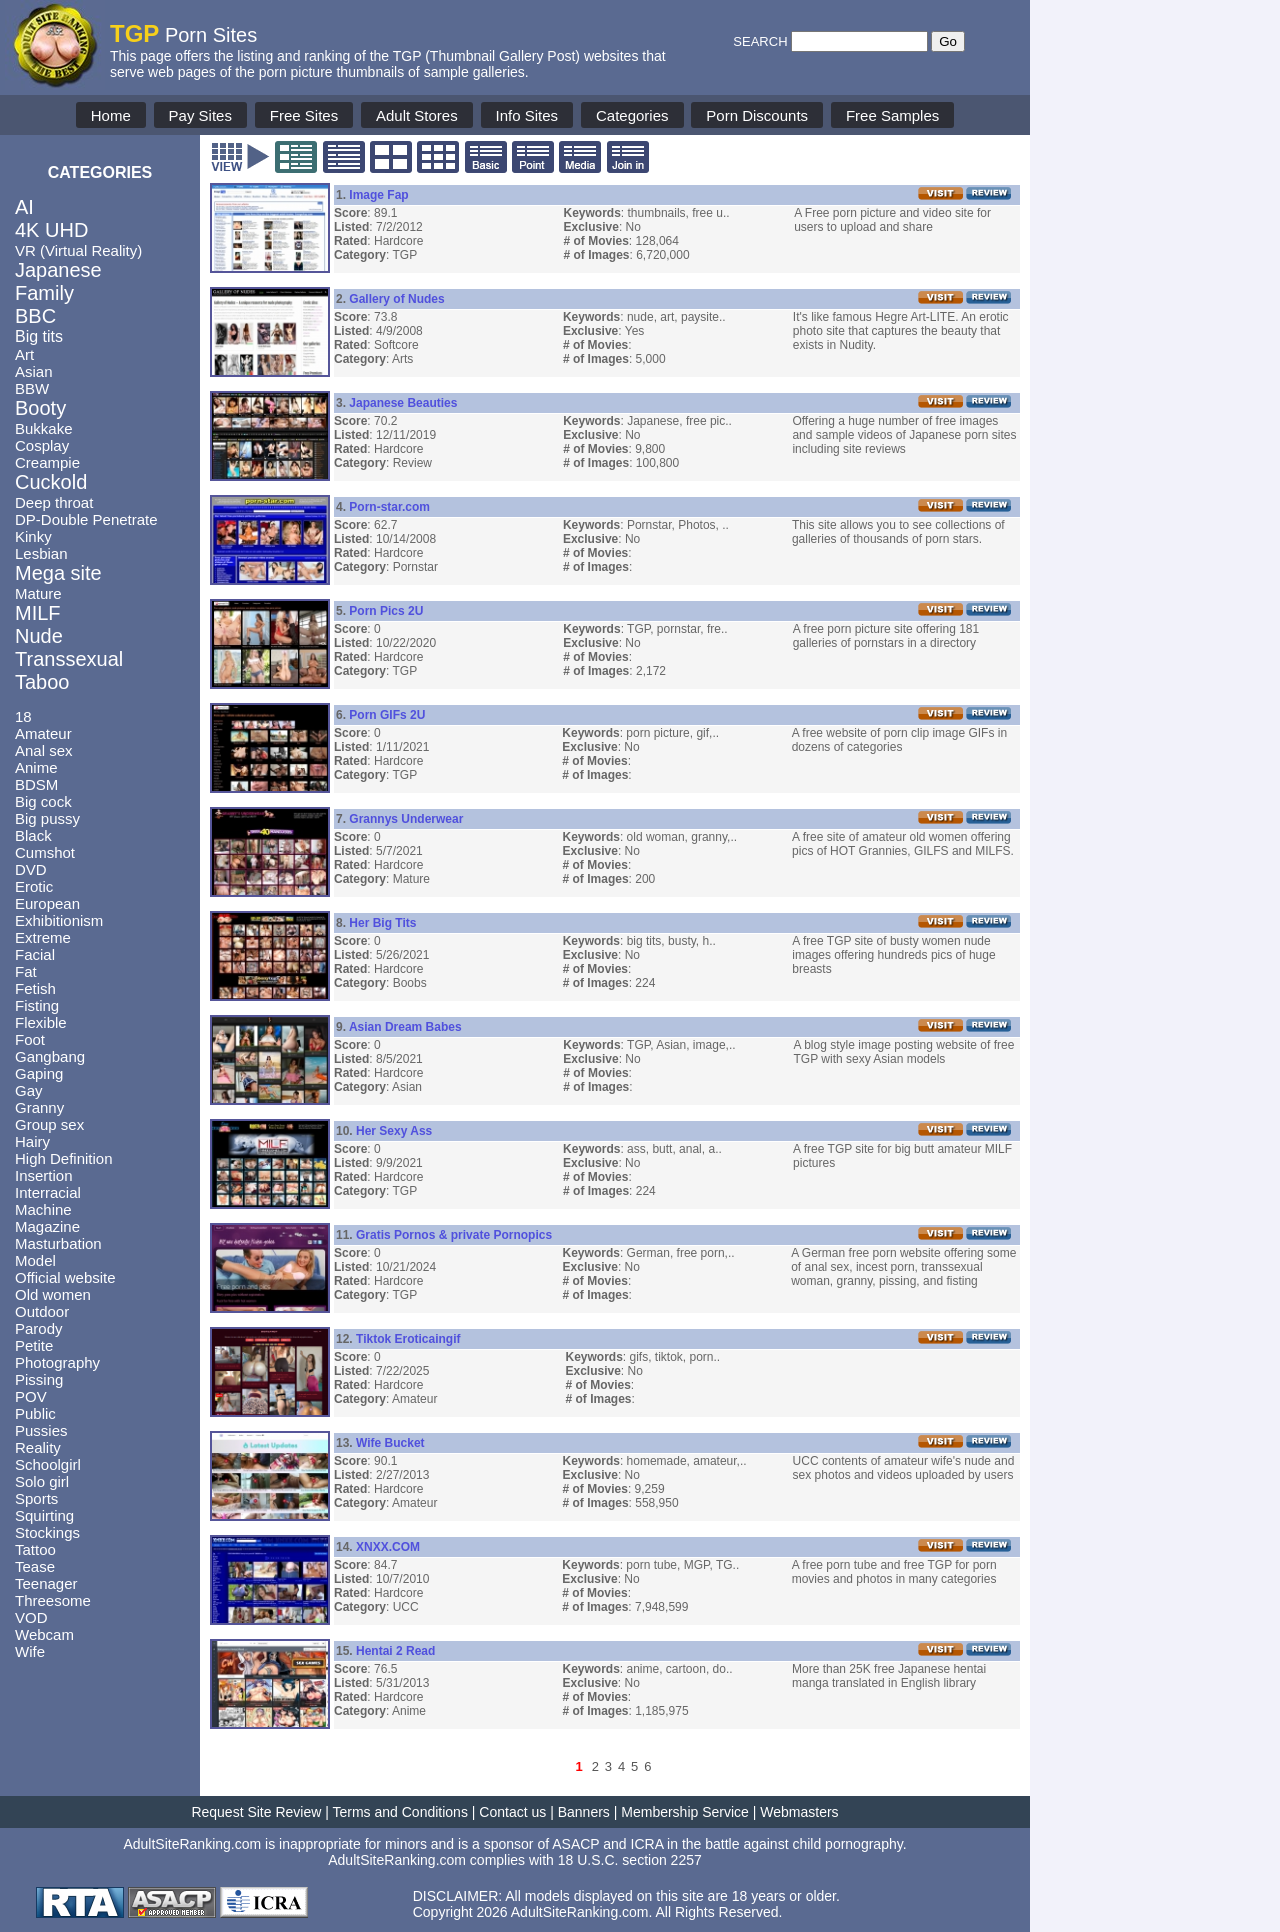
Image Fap (378, 195)
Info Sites (527, 115)
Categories (632, 115)
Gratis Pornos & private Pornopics (454, 1235)
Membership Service (685, 1812)
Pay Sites (200, 115)
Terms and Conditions (400, 1812)
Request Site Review (256, 1812)
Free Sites (304, 115)
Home (111, 115)
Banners (584, 1812)
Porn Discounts (757, 115)
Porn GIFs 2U (387, 715)
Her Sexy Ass (394, 1131)
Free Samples (892, 115)
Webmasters (799, 1812)
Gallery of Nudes (396, 299)
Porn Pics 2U (386, 611)
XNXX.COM (388, 1547)
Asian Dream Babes (405, 1027)
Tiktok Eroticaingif (408, 1339)
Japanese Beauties (403, 403)
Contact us (512, 1812)
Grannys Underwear (406, 819)
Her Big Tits (382, 923)
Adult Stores (417, 115)
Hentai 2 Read (395, 1651)
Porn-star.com (389, 507)
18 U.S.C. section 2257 (630, 1860)
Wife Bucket (390, 1443)
